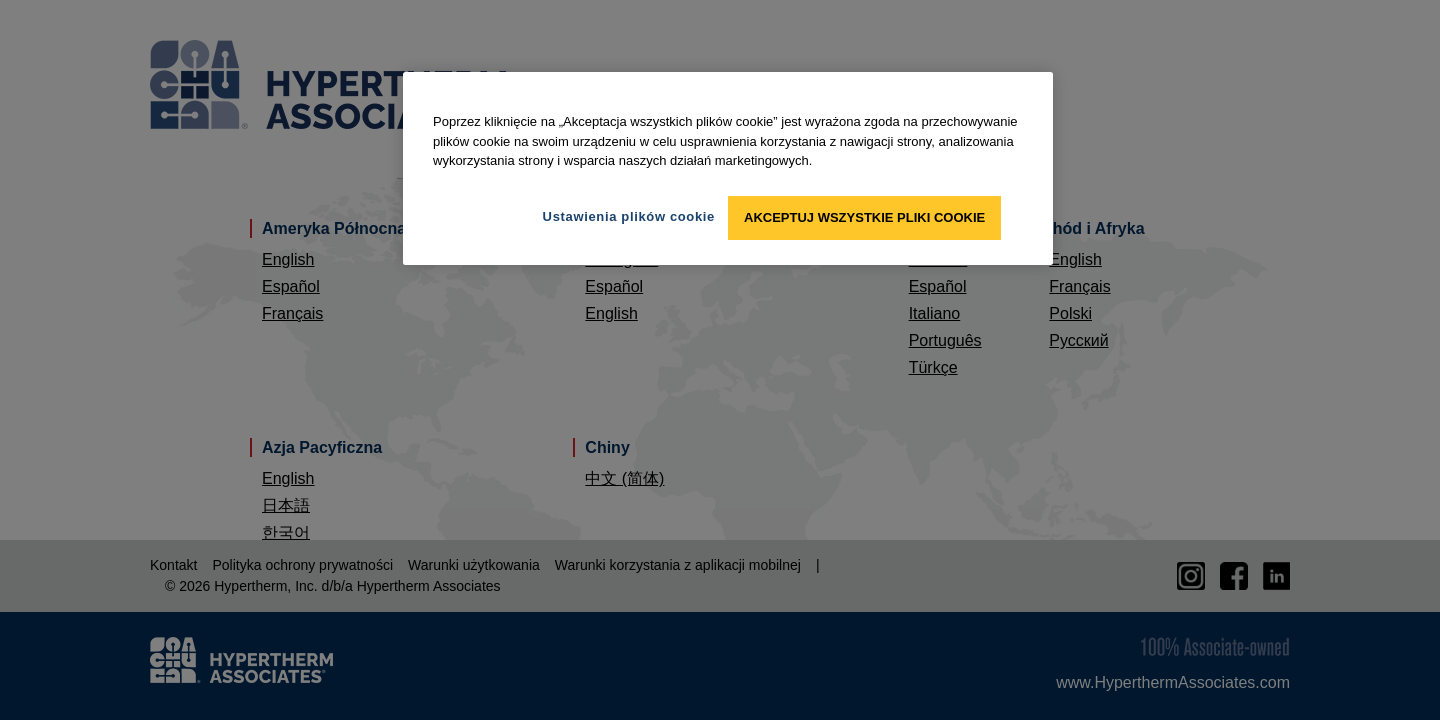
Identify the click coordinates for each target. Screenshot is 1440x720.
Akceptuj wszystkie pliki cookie (864, 217)
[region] (728, 168)
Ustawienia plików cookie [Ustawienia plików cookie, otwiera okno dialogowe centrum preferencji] (629, 216)
